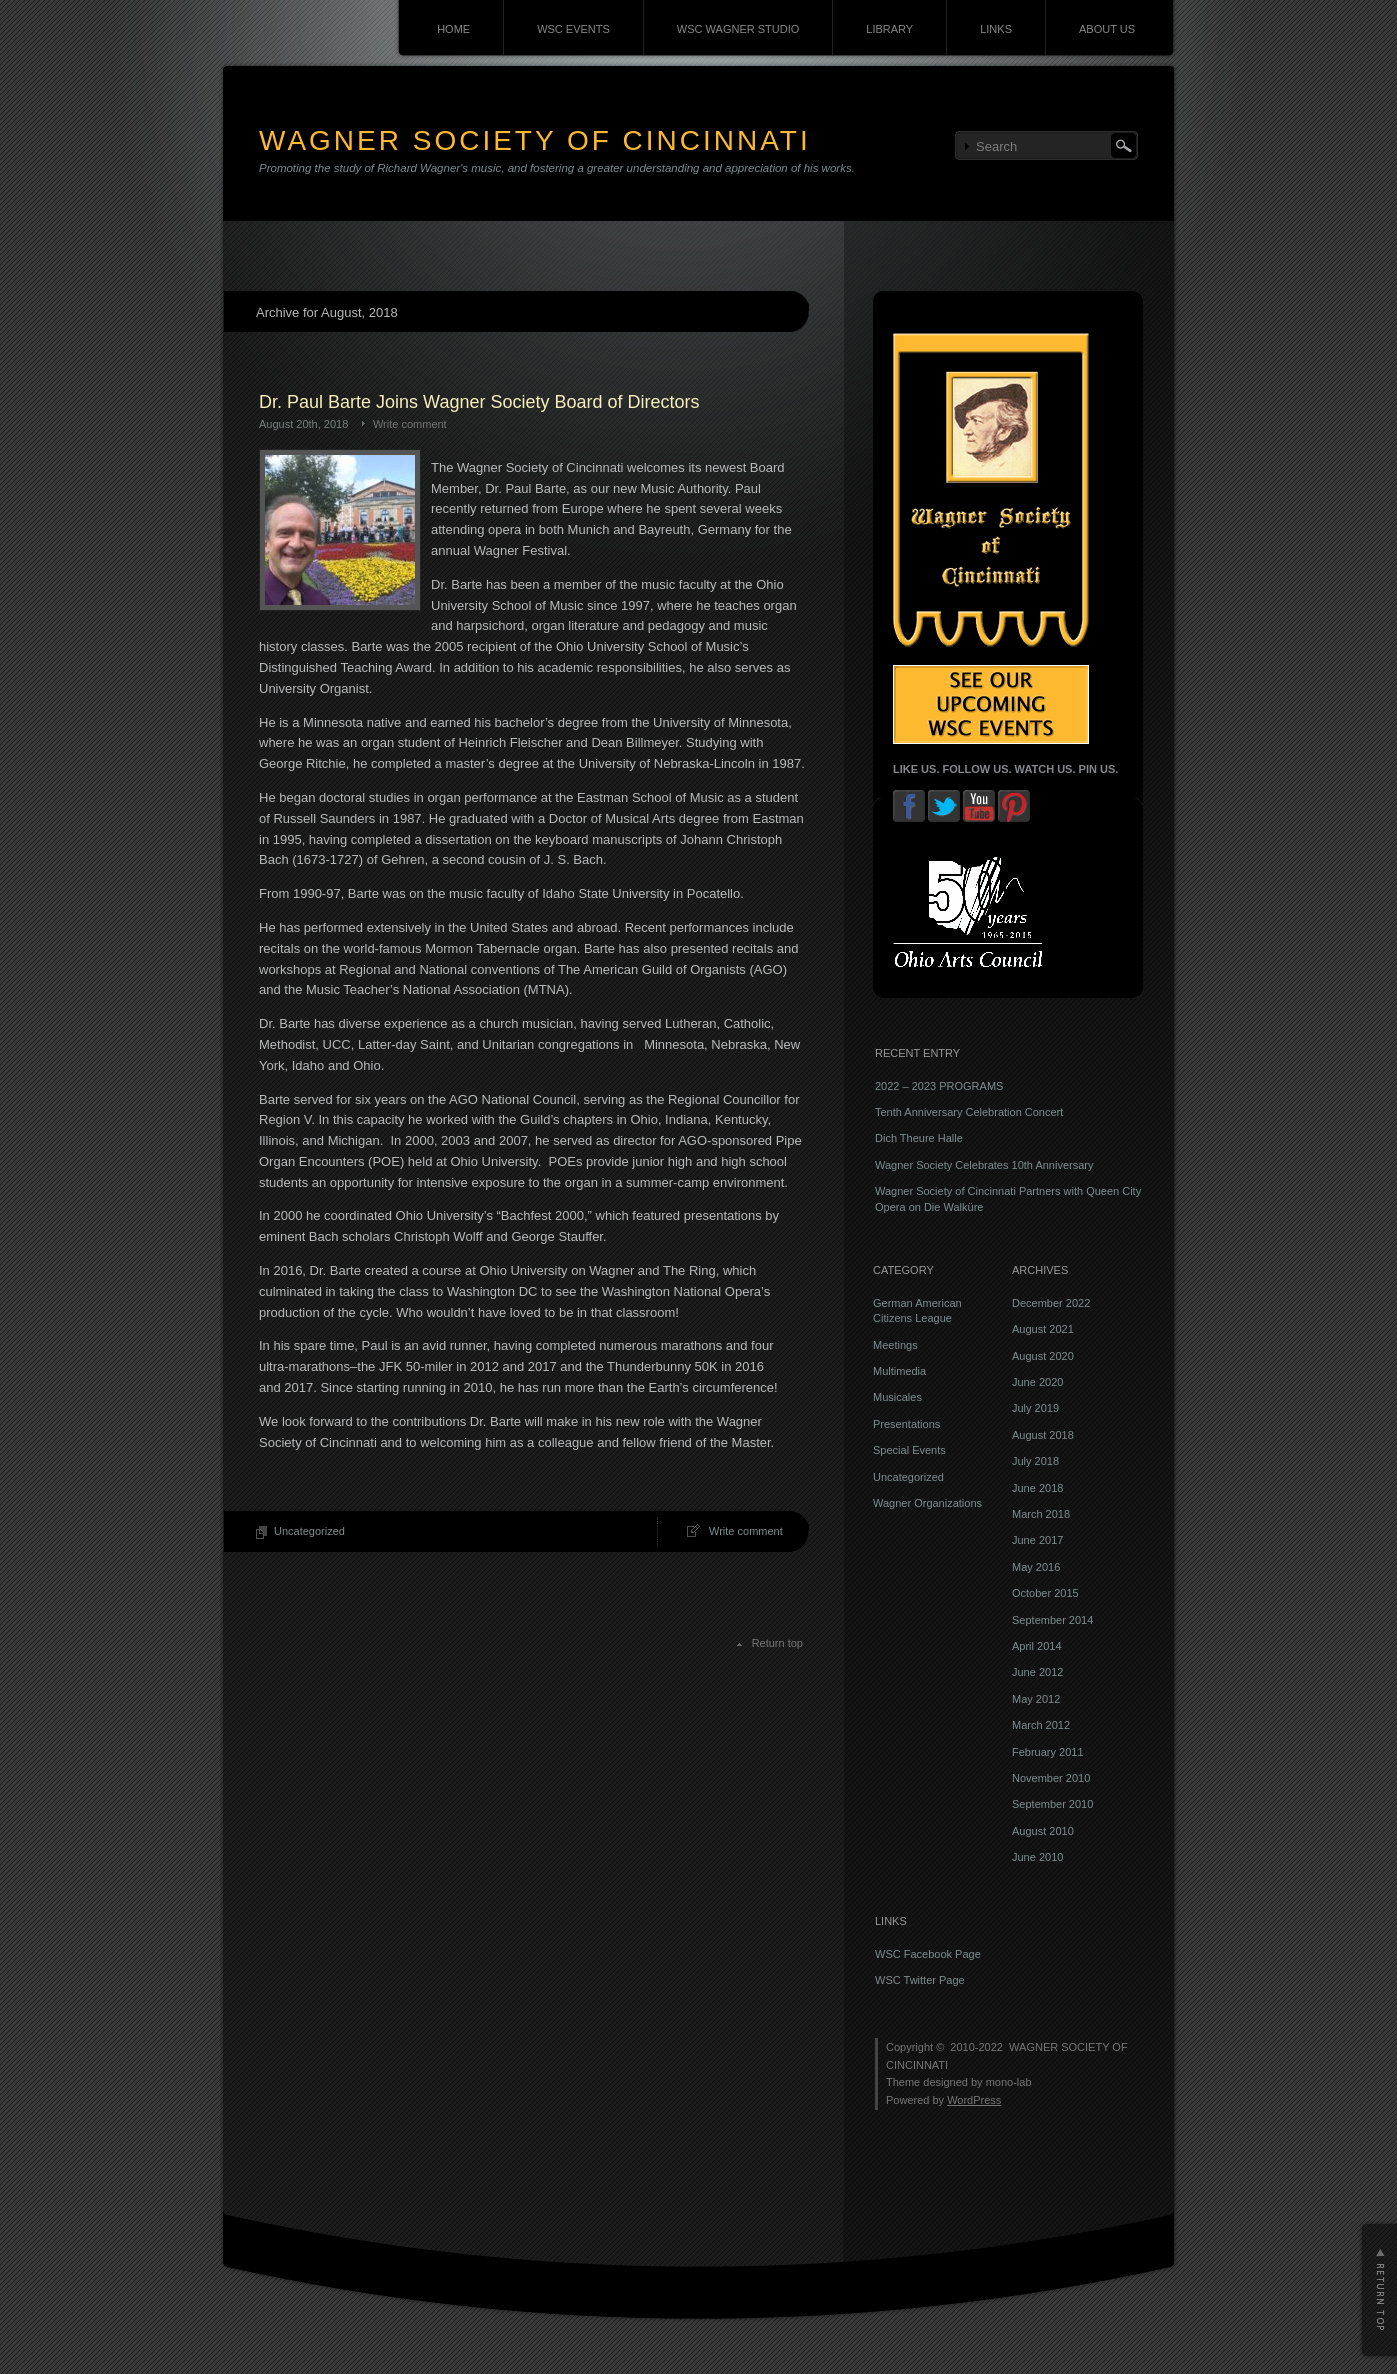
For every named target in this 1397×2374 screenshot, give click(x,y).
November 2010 (1051, 1778)
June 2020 (1037, 1382)
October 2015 (1045, 1593)
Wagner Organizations (927, 1503)
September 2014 (1052, 1620)
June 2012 (1037, 1672)
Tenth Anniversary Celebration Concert (969, 1112)
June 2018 (1037, 1488)
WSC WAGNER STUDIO (738, 29)
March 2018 (1041, 1514)
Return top (777, 1643)
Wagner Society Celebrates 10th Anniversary (984, 1165)
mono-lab (1009, 2082)
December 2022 (1051, 1303)
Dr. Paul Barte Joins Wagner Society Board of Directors (479, 402)
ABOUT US (1107, 29)
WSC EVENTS (573, 29)
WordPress (974, 2100)
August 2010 (1043, 1831)
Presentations (906, 1424)
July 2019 (1035, 1408)
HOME (453, 29)
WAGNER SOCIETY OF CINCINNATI (535, 140)
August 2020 (1043, 1356)
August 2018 (1043, 1435)
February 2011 (1048, 1752)
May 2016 (1036, 1567)
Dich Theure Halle (919, 1138)
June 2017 (1037, 1540)
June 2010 (1037, 1857)
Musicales (897, 1397)
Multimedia (899, 1371)
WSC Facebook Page (928, 1954)
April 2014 (1037, 1646)
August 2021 (1043, 1329)
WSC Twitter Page (920, 1980)
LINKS (996, 29)
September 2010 (1052, 1804)
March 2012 (1041, 1725)
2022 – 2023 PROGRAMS (939, 1086)
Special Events (909, 1450)
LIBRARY (889, 29)
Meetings (895, 1345)
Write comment (410, 424)
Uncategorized (309, 1531)
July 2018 (1035, 1461)
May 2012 (1036, 1699)
